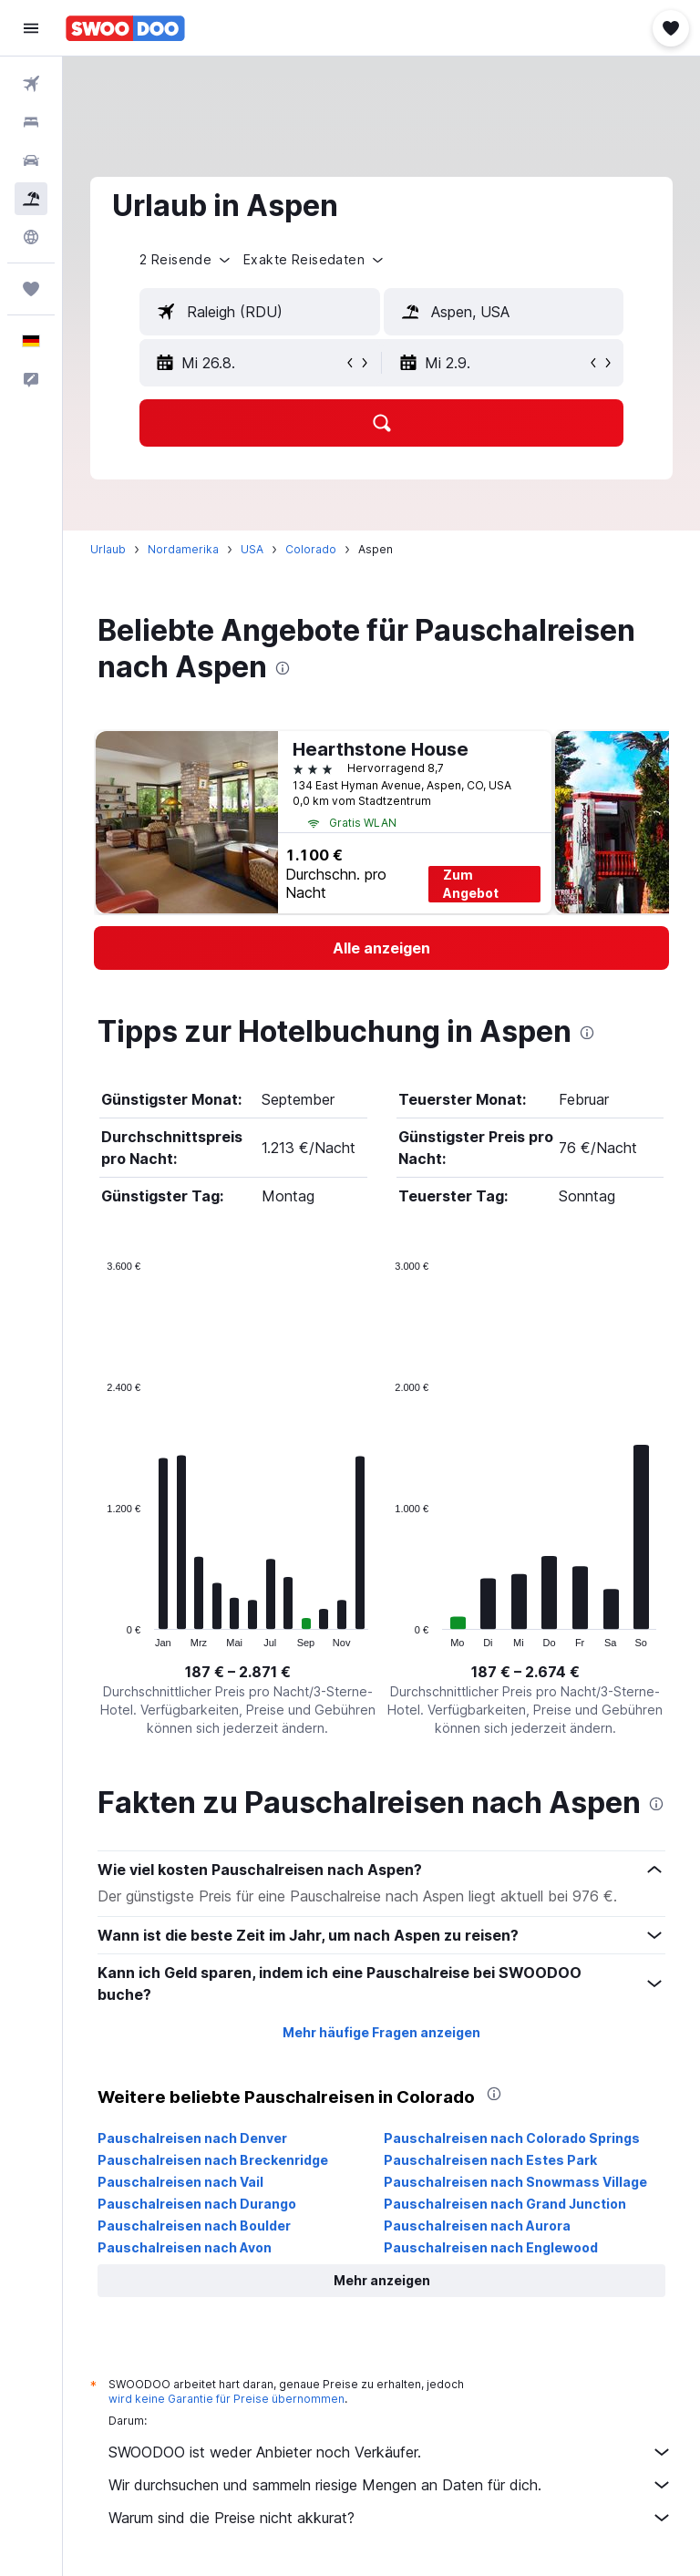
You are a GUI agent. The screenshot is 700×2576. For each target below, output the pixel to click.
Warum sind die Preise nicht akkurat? (390, 2518)
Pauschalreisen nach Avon (185, 2247)
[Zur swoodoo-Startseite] (125, 28)
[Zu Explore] (31, 237)
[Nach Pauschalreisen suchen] (31, 198)
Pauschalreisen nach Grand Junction (505, 2203)
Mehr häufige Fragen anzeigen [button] (381, 2032)
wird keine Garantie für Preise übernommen (226, 2399)
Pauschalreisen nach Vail (180, 2182)
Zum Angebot (471, 884)
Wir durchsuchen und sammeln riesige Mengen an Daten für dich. (390, 2485)
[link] (381, 948)
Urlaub (108, 549)
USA (252, 549)
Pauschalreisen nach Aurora (477, 2225)
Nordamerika (183, 549)
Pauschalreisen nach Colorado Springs (512, 2138)
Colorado (310, 549)
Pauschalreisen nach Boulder (194, 2225)
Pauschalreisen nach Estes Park (490, 2160)
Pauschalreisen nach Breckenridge (213, 2160)
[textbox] (259, 311)
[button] (31, 28)
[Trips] (31, 289)
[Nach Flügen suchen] (31, 84)
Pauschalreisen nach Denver (192, 2138)
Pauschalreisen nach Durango (197, 2203)
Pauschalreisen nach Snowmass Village (515, 2182)
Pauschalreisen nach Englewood (491, 2247)
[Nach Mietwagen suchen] (31, 160)
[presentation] (282, 668)
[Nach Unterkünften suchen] (31, 122)
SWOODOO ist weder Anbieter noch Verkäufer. (390, 2452)
